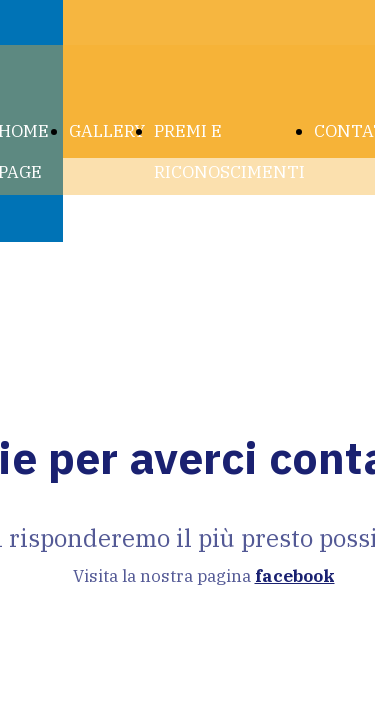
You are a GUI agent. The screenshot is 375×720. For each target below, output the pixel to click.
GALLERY (107, 131)
